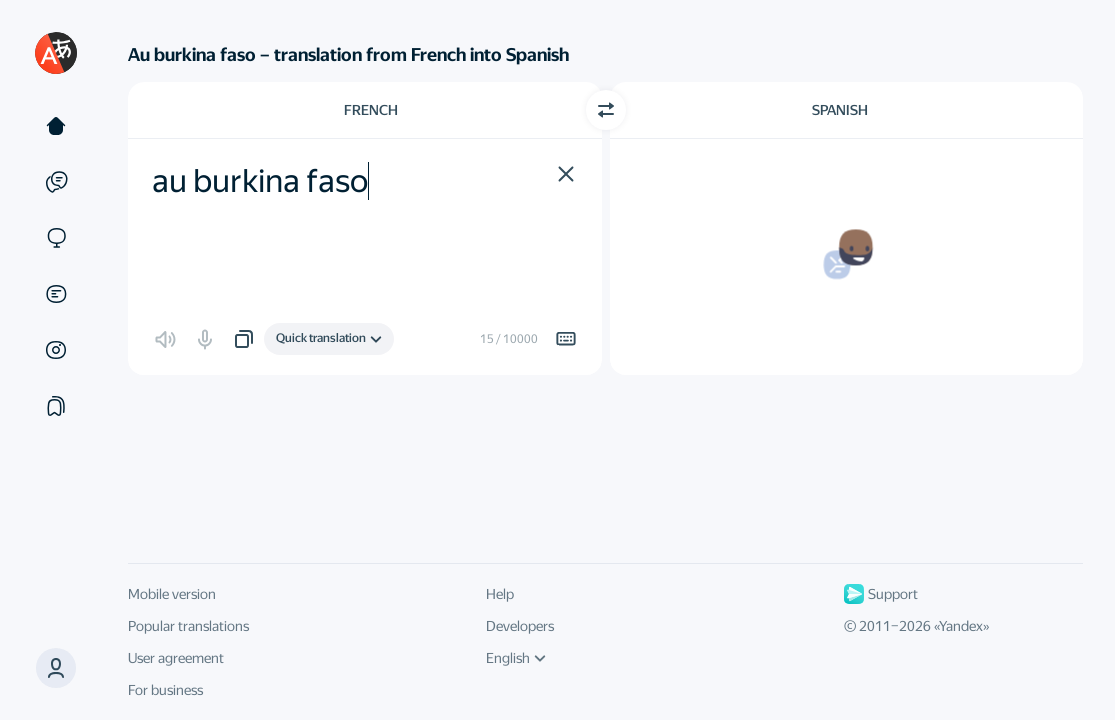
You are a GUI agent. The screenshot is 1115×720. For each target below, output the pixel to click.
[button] (56, 668)
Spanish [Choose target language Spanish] (840, 110)
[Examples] (56, 182)
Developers (520, 626)
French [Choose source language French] (371, 110)
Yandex (961, 626)
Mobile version (172, 594)
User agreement (176, 658)
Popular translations (188, 626)
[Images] (56, 350)
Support (881, 594)
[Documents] (56, 294)
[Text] (56, 126)
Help (500, 594)
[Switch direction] (606, 110)
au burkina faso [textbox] (260, 181)
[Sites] (56, 238)
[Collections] (56, 406)
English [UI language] (516, 658)
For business (165, 690)
